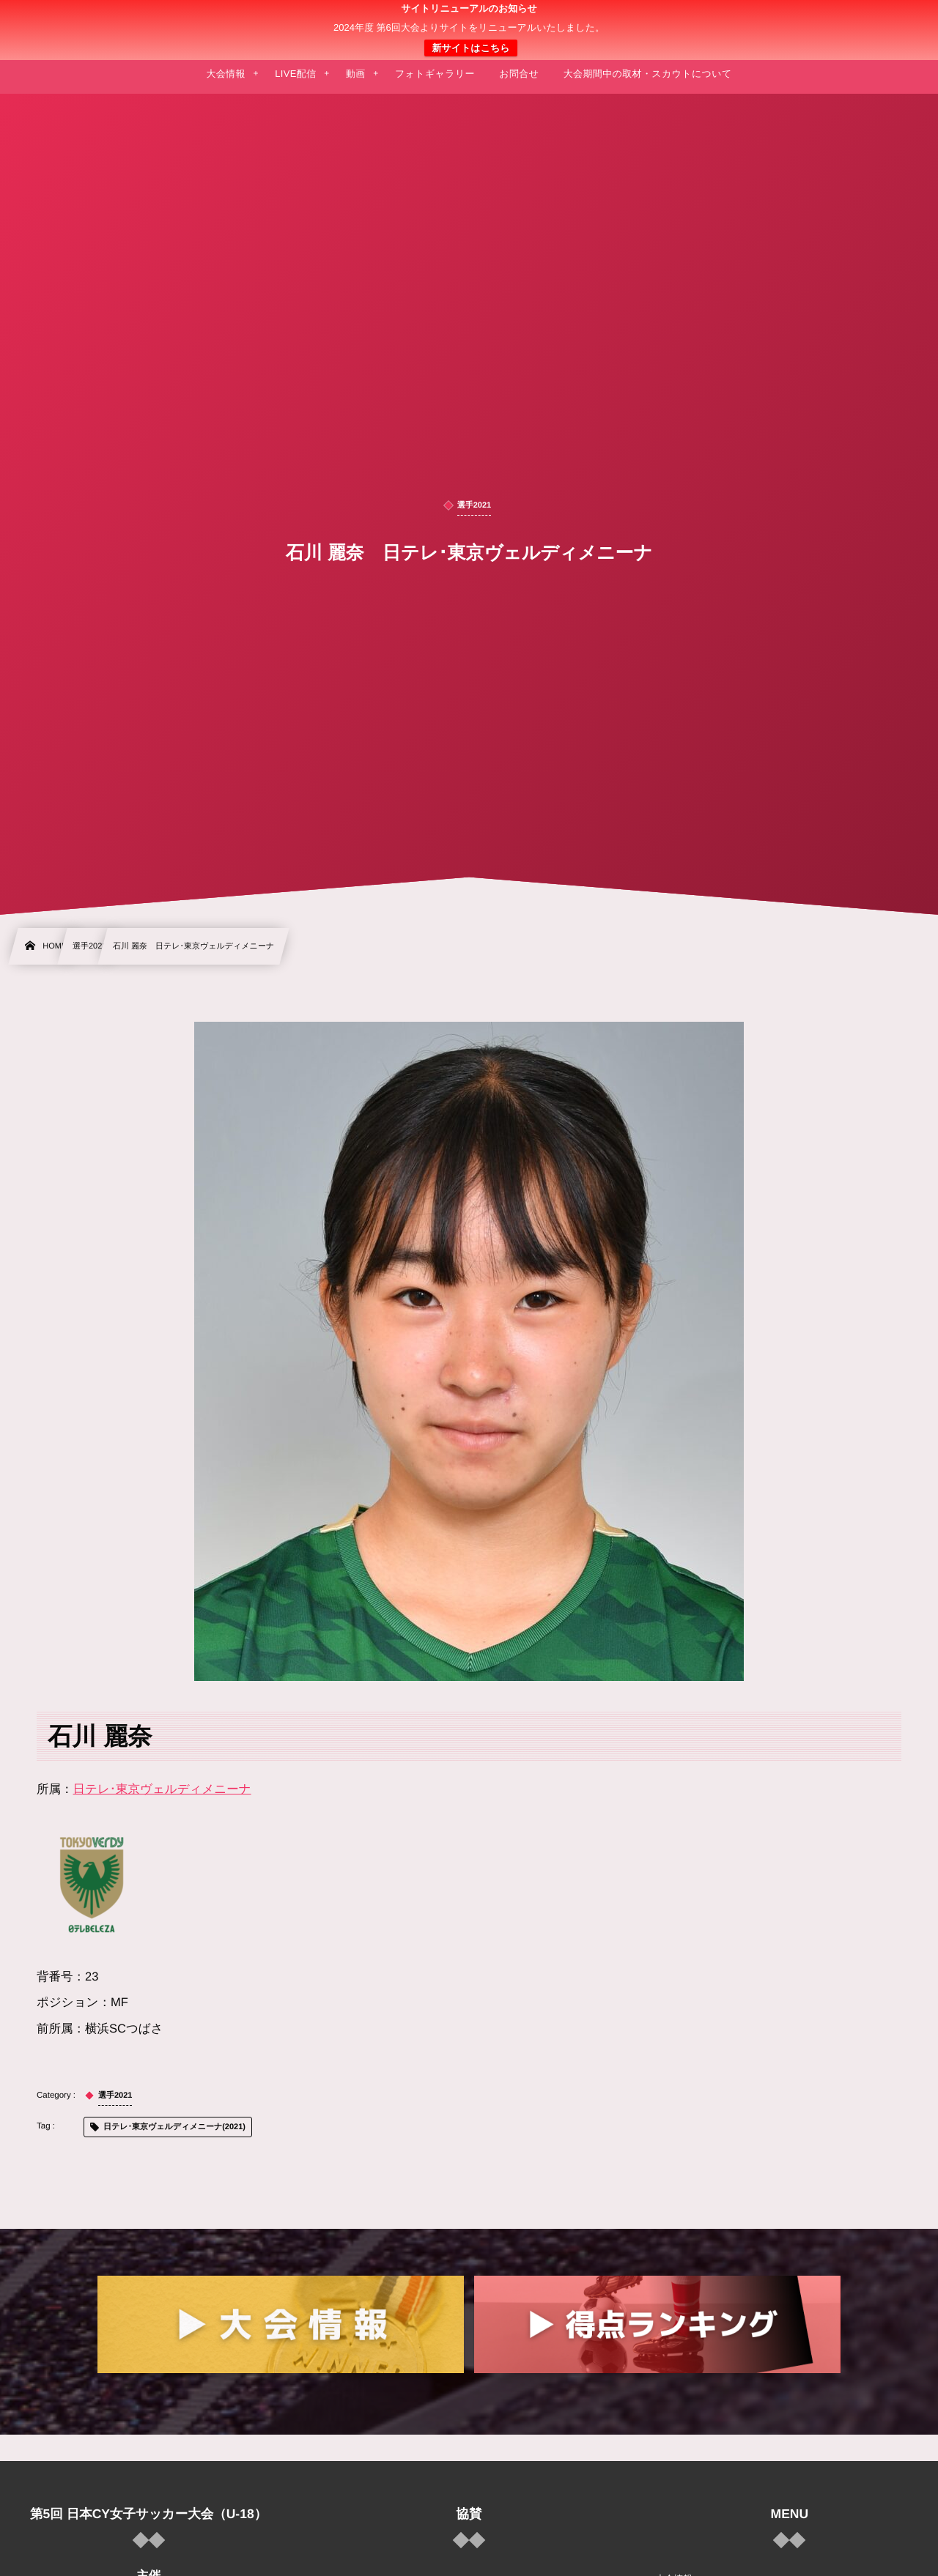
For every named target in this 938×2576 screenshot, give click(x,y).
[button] (899, 20)
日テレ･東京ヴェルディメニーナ (162, 1789)
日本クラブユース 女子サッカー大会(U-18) (469, 30)
